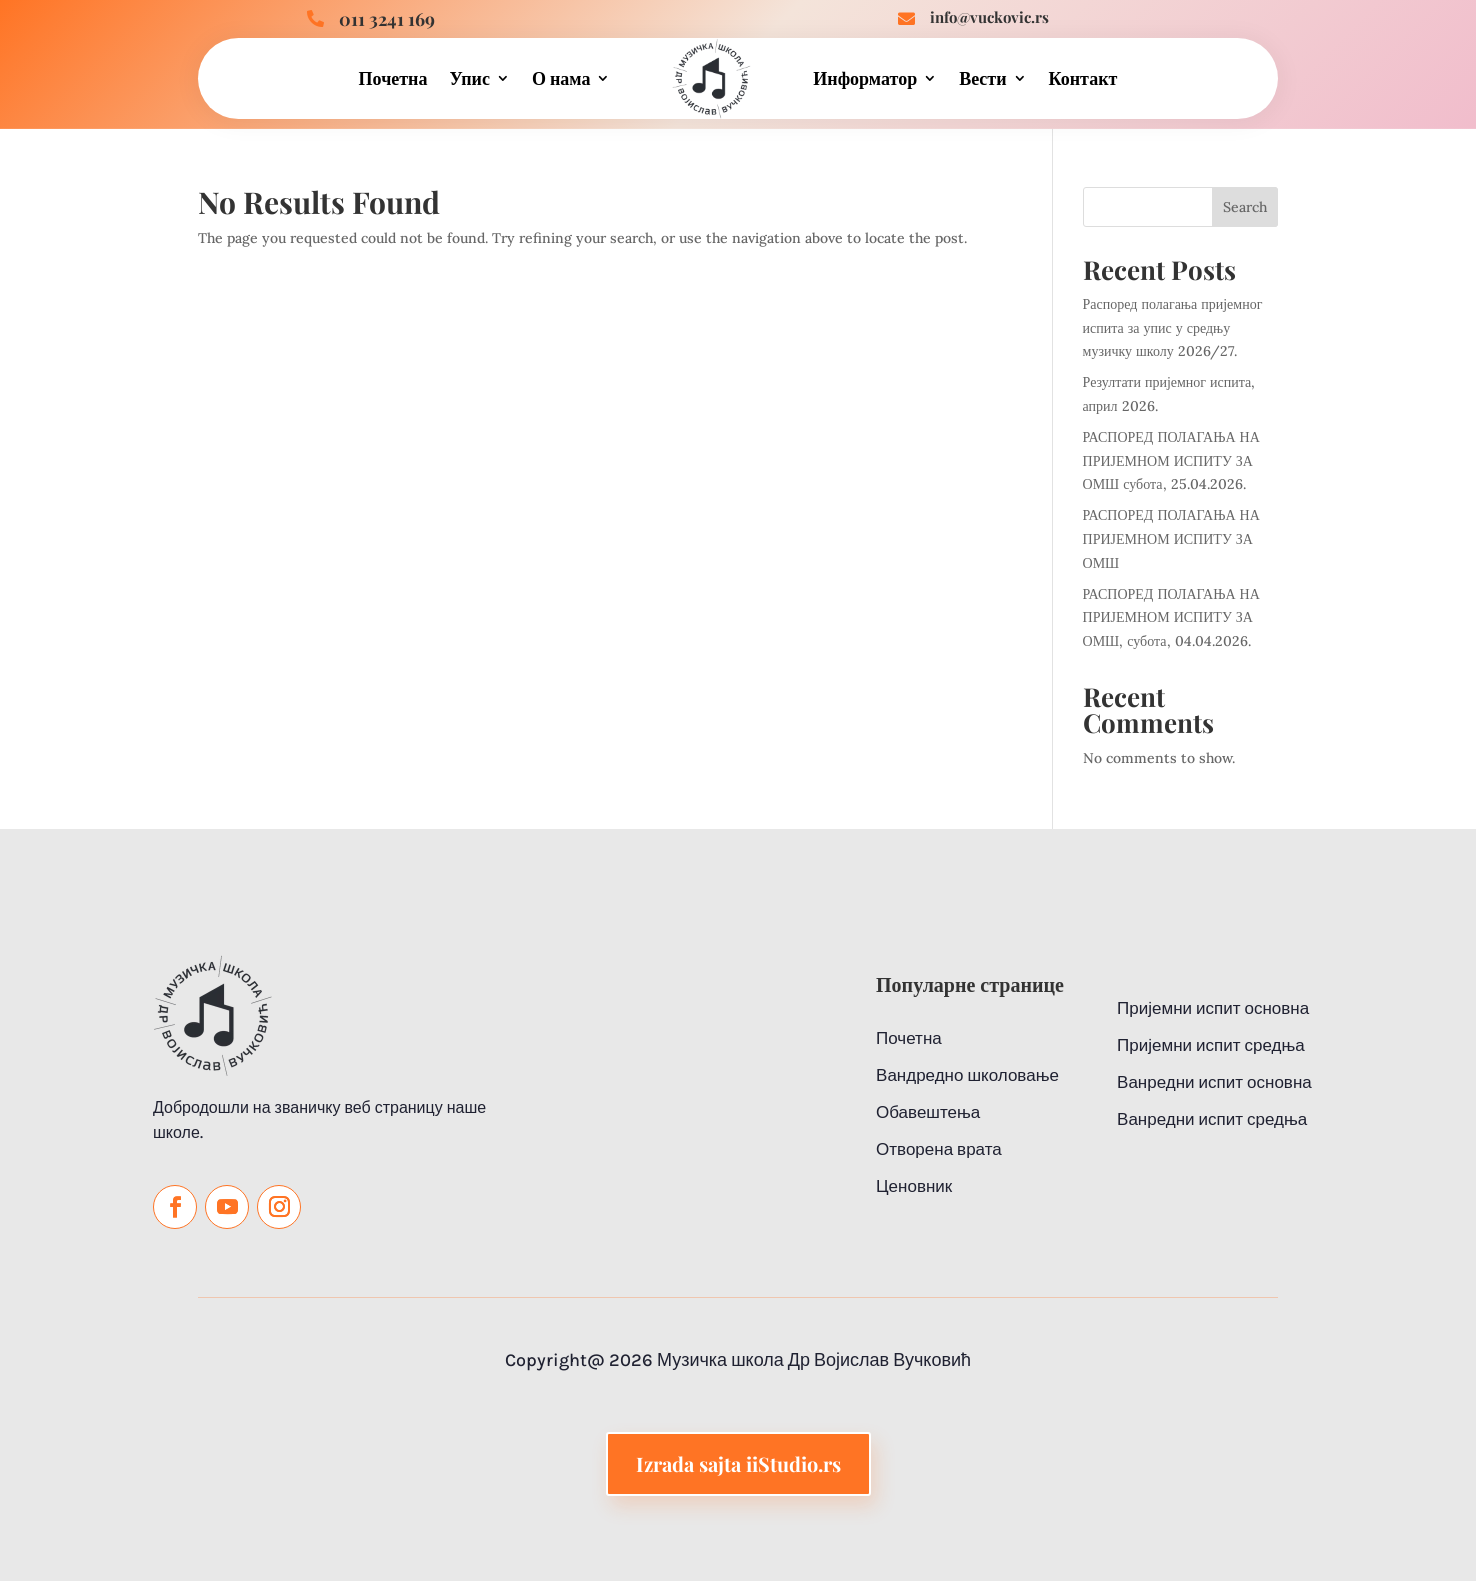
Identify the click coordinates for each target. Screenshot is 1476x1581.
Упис (469, 78)
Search (1245, 207)
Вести (982, 78)
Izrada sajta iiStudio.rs (738, 1517)
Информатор (865, 78)
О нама (561, 78)
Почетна (393, 78)
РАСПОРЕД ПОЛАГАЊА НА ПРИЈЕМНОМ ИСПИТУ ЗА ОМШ (1171, 539)
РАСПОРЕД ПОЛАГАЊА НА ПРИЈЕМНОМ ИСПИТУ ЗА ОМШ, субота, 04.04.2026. (1171, 618)
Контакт (1083, 78)
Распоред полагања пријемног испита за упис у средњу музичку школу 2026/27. (1173, 328)
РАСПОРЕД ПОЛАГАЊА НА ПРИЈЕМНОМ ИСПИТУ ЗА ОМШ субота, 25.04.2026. (1171, 461)
